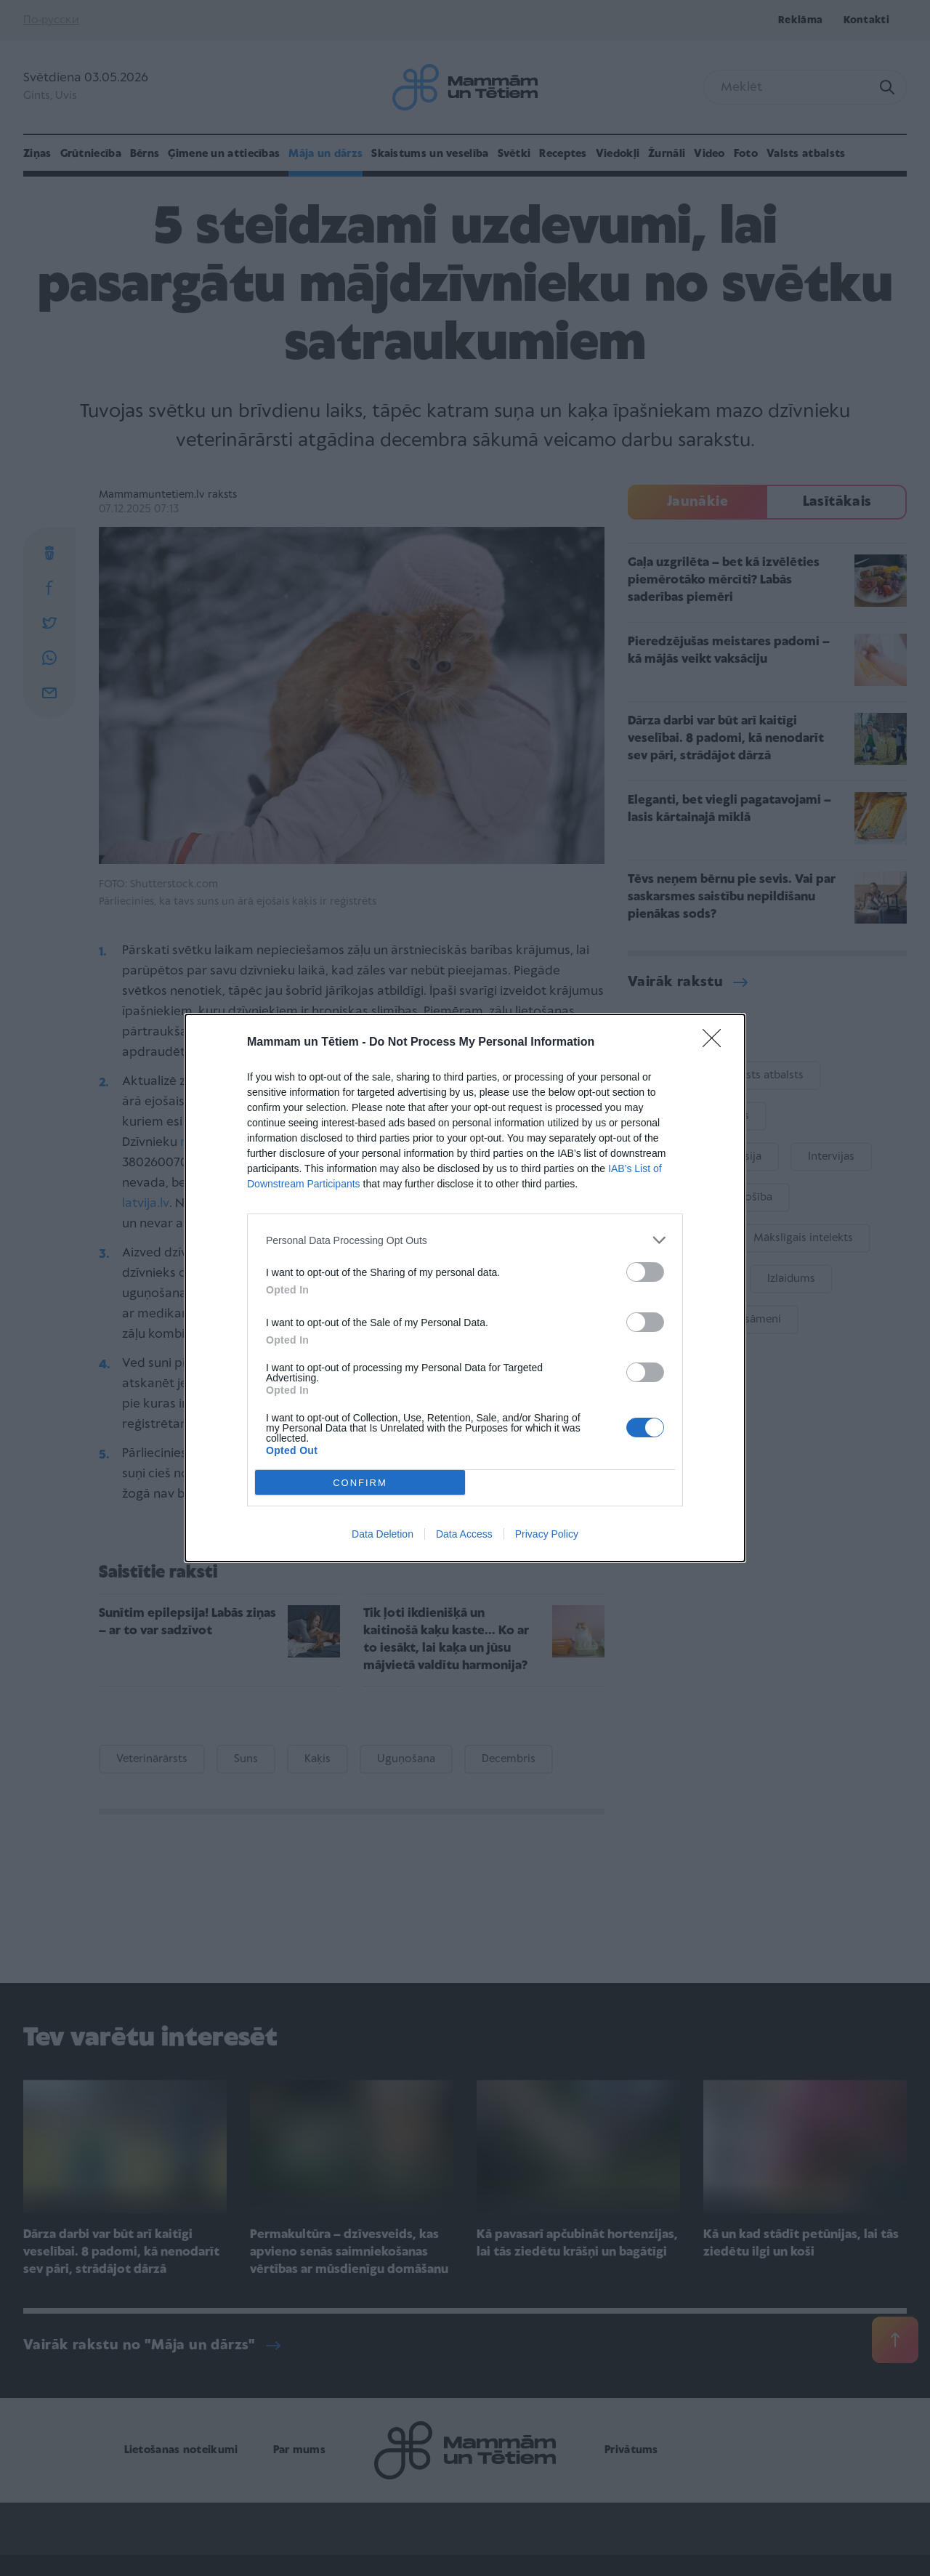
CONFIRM (360, 1482)
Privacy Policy (546, 1534)
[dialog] (465, 1288)
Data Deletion (382, 1534)
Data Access (464, 1534)
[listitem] (465, 1240)
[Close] (716, 1043)
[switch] (645, 1272)
